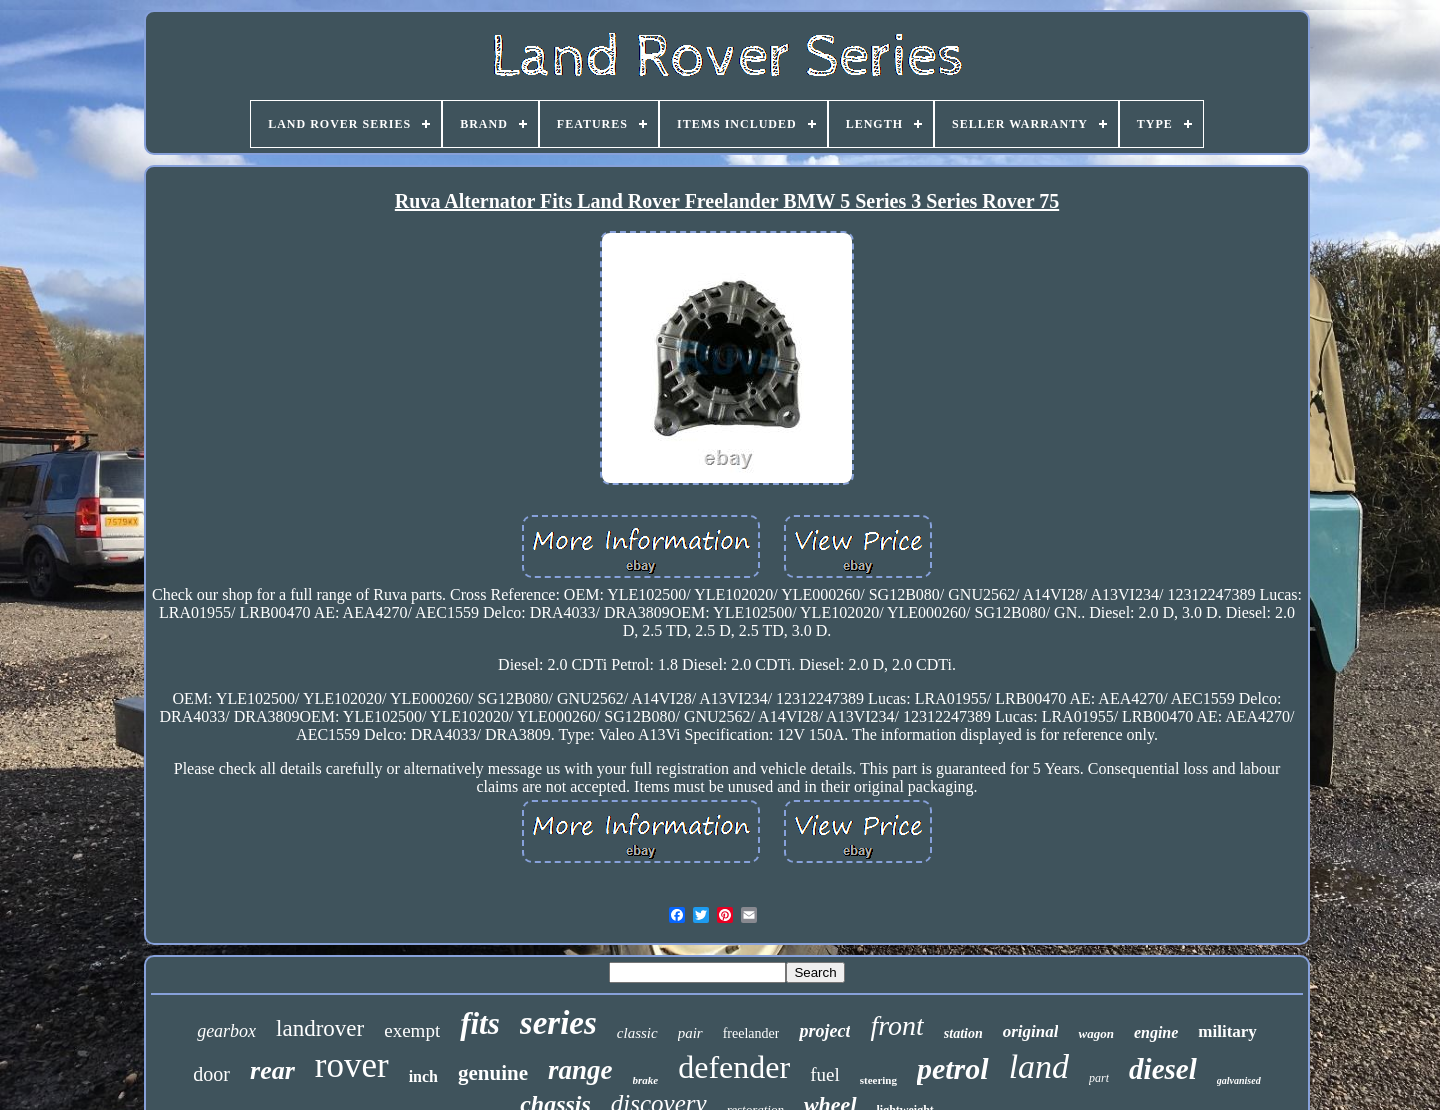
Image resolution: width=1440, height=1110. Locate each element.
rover (352, 1065)
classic (637, 1033)
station (963, 1033)
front (896, 1025)
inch (423, 1076)
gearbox (226, 1031)
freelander (751, 1033)
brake (646, 1080)
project (824, 1031)
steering (878, 1080)
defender (734, 1067)
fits (480, 1023)
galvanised (1239, 1080)
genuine (493, 1073)
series (558, 1023)
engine (1156, 1032)
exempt (412, 1030)
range (580, 1070)
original (1031, 1031)
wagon (1095, 1033)
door (211, 1074)
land (1039, 1066)
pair (690, 1033)
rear (272, 1070)
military (1227, 1031)
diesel (1163, 1069)
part (1099, 1078)
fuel (825, 1074)
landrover (320, 1028)
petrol (953, 1068)
